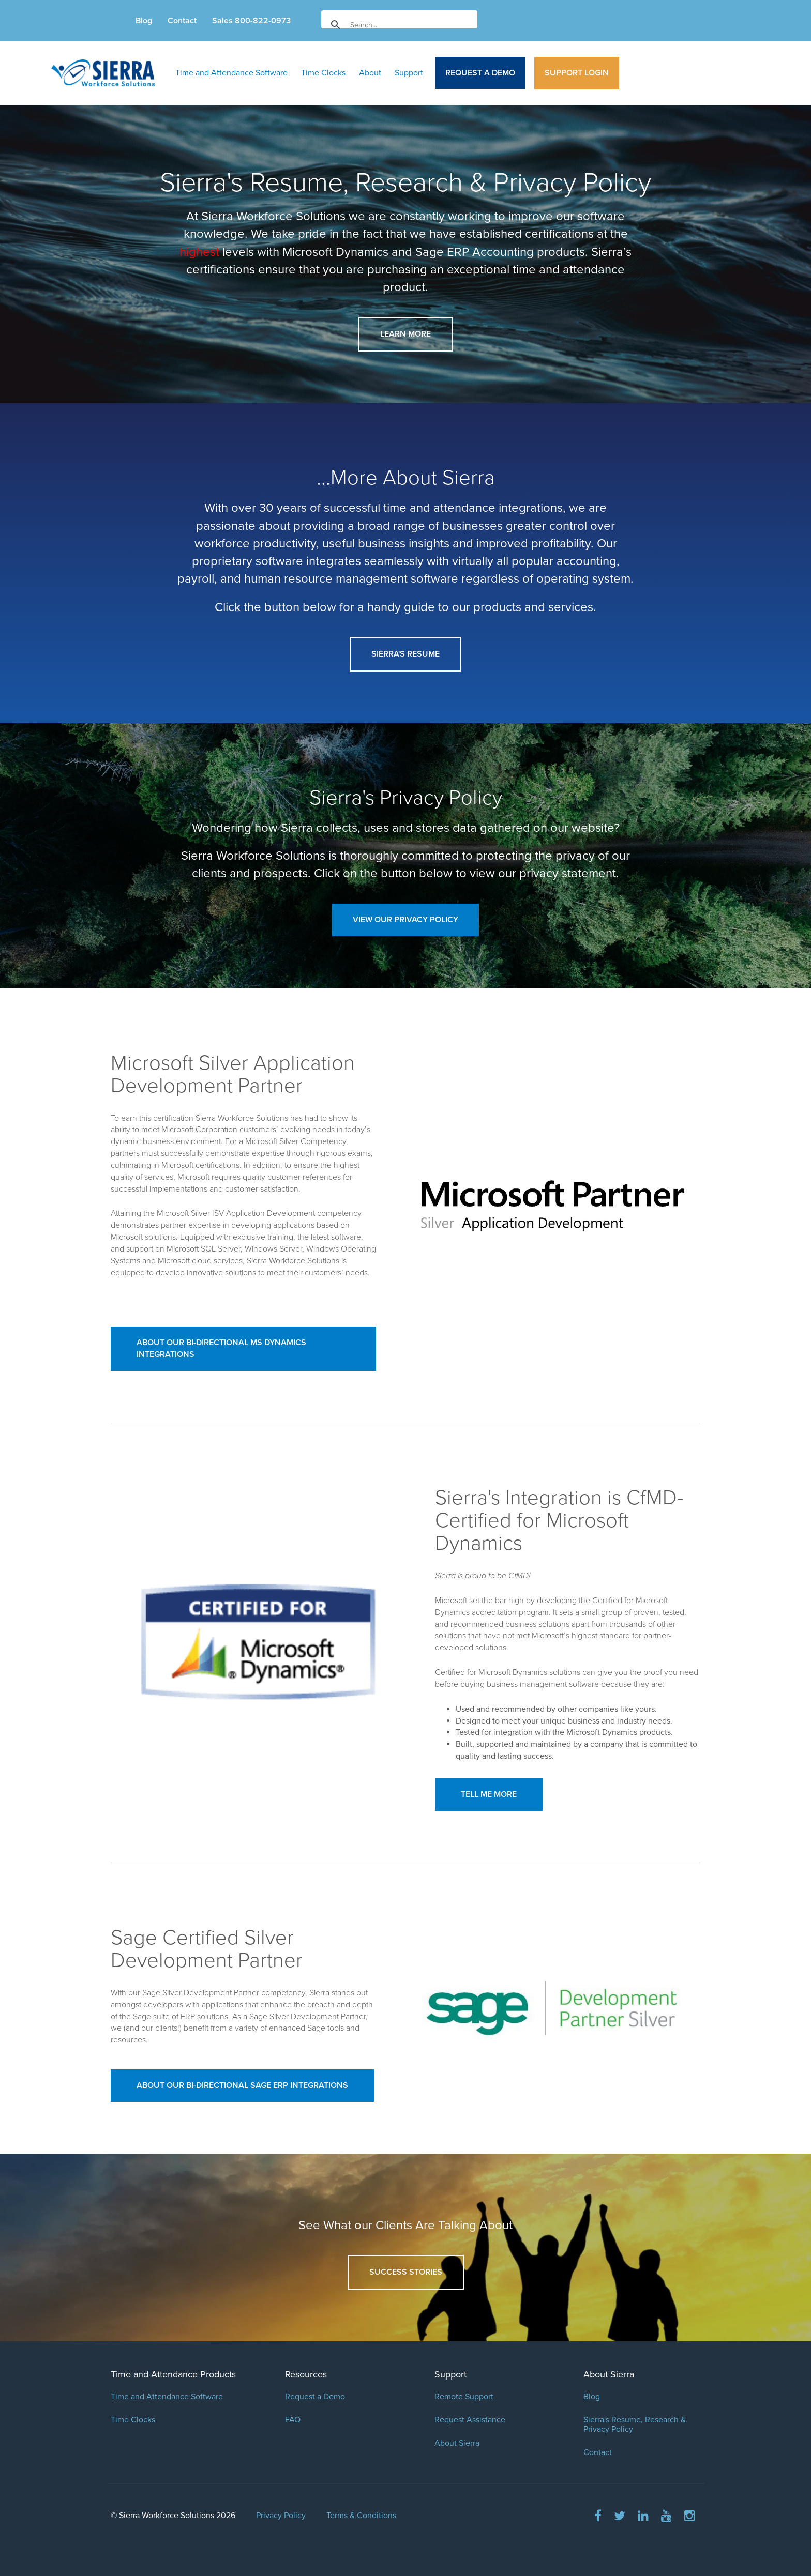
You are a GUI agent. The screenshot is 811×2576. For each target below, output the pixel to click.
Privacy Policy (281, 2515)
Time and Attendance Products (173, 2374)
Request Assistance (469, 2420)
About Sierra (456, 2443)
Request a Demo (480, 73)
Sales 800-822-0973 (251, 21)
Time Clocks (323, 73)
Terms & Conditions (361, 2515)
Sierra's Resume (405, 654)
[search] (397, 25)
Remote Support (463, 2396)
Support (409, 73)
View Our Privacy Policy (405, 919)
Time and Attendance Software (231, 73)
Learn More (405, 334)
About (370, 73)
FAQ (293, 2420)
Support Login (577, 73)
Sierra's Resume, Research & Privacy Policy (634, 2424)
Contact (182, 21)
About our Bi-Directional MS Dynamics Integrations (221, 1348)
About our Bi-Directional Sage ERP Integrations (242, 2085)
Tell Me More (489, 1794)
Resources (306, 2374)
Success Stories (405, 2272)
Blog (144, 21)
